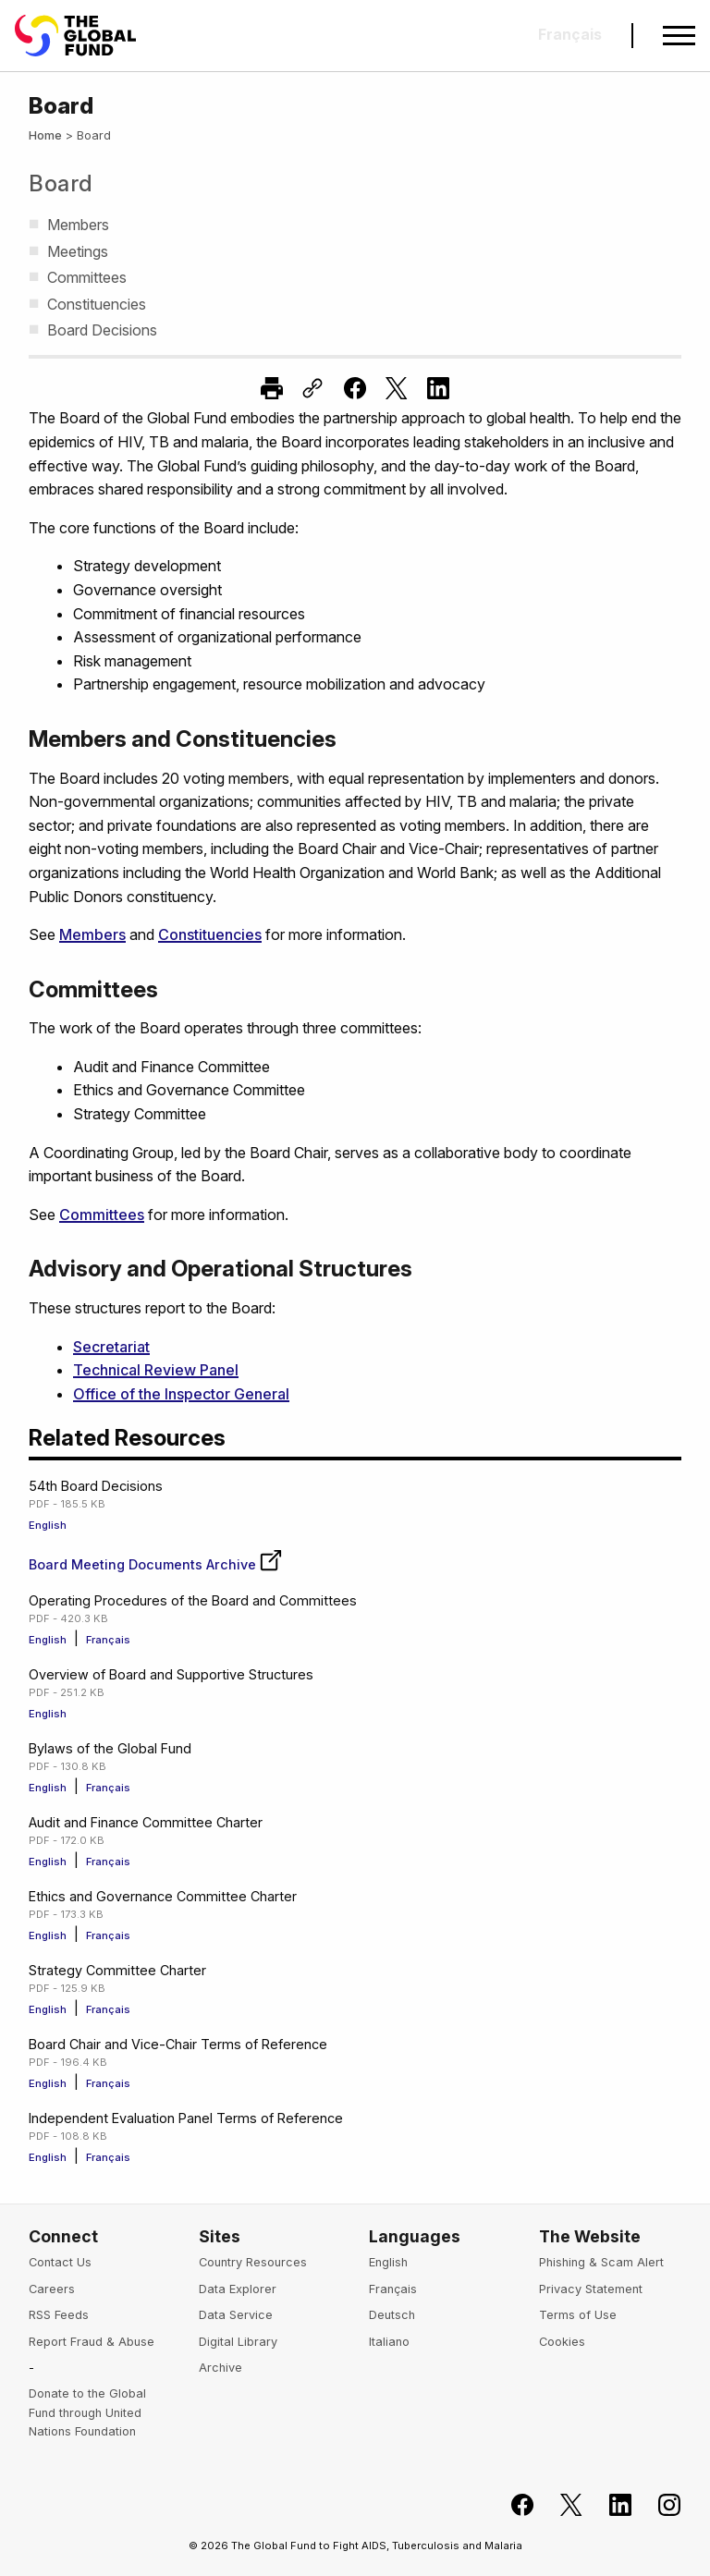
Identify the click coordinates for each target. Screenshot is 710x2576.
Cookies (562, 2342)
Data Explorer (237, 2289)
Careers (52, 2289)
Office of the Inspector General (181, 1394)
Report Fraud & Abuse (91, 2342)
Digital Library (238, 2342)
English (48, 1525)
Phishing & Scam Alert (601, 2262)
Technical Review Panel (156, 1370)
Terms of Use (578, 2315)
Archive (220, 2368)
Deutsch (392, 2315)
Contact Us (60, 2262)
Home (45, 135)
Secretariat (111, 1346)
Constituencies (210, 934)
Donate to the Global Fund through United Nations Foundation (87, 2412)
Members (92, 934)
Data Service (236, 2315)
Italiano (389, 2342)
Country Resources (253, 2262)
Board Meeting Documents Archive (156, 1564)
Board (61, 183)
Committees (101, 1214)
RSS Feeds (59, 2315)
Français (108, 1639)
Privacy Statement (591, 2289)
